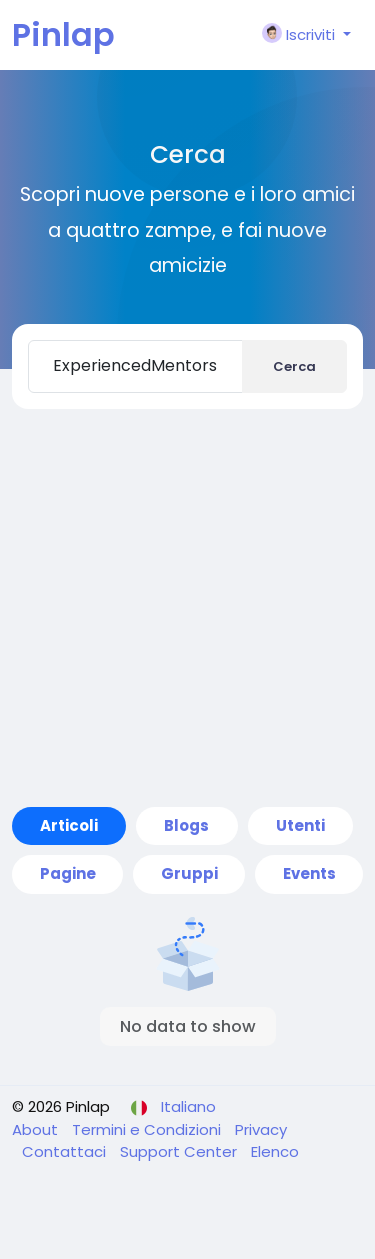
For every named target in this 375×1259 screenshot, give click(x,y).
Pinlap (63, 34)
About (37, 1129)
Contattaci (66, 1151)
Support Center (180, 1151)
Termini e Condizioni (148, 1129)
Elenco (275, 1151)
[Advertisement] (187, 608)
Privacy (261, 1129)
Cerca (294, 366)
